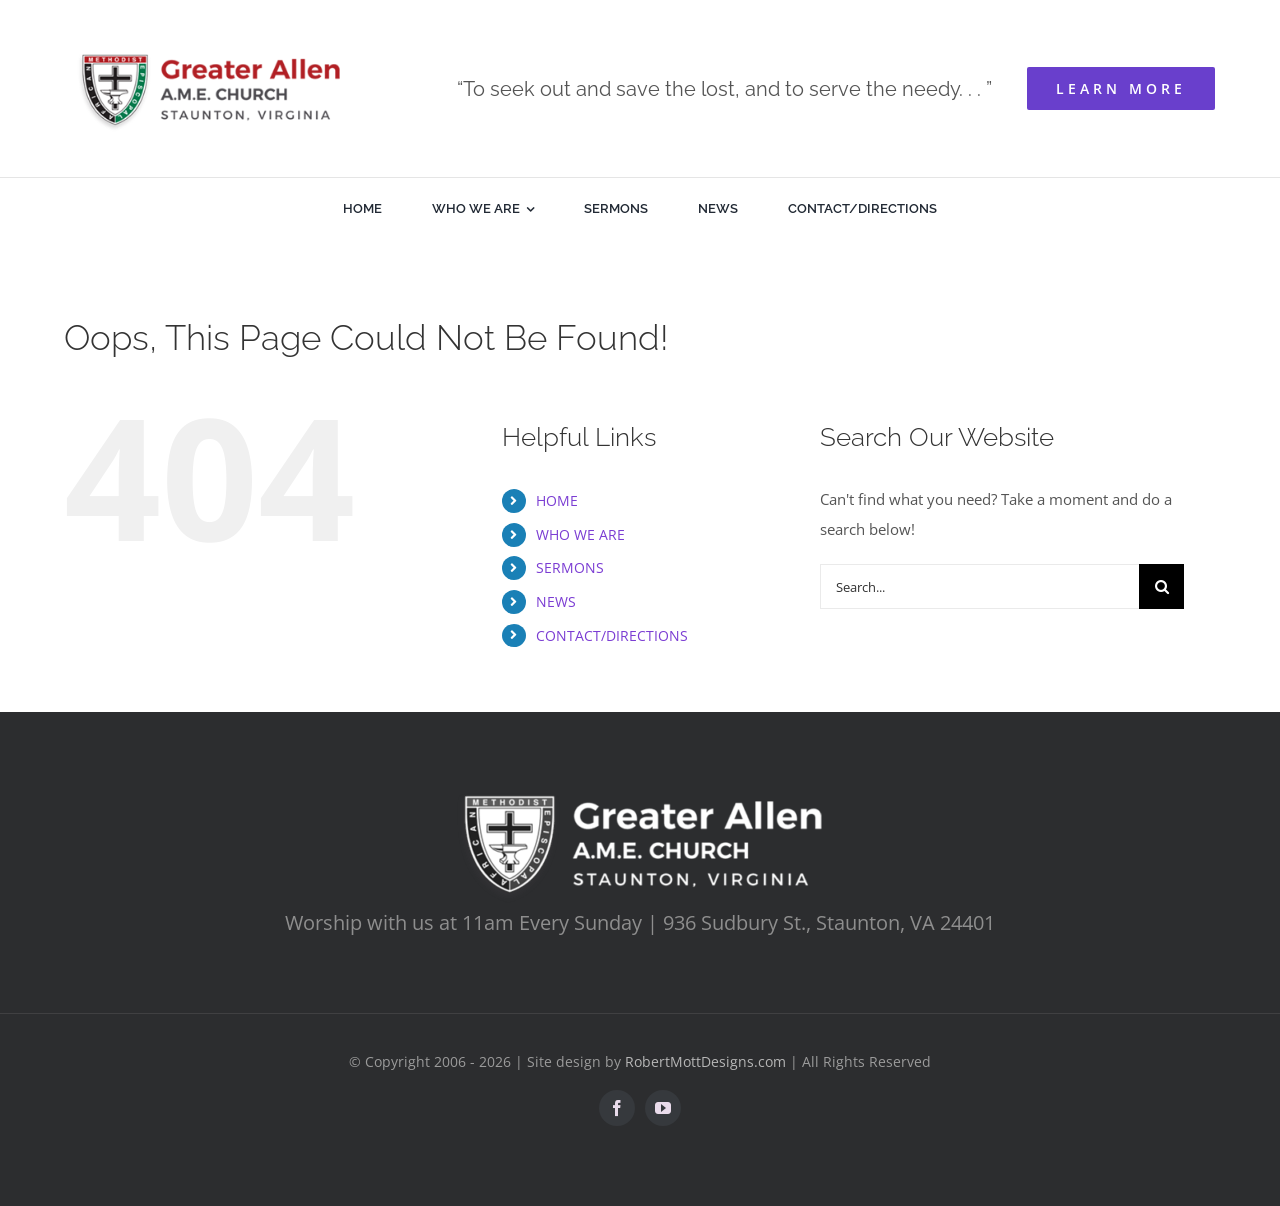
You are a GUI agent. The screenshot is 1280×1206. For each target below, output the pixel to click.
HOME (557, 500)
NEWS (556, 601)
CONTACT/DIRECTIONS (612, 635)
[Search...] (979, 586)
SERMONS (570, 567)
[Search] (1161, 586)
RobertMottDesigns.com (705, 1061)
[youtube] (663, 1108)
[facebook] (617, 1108)
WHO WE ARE (580, 534)
